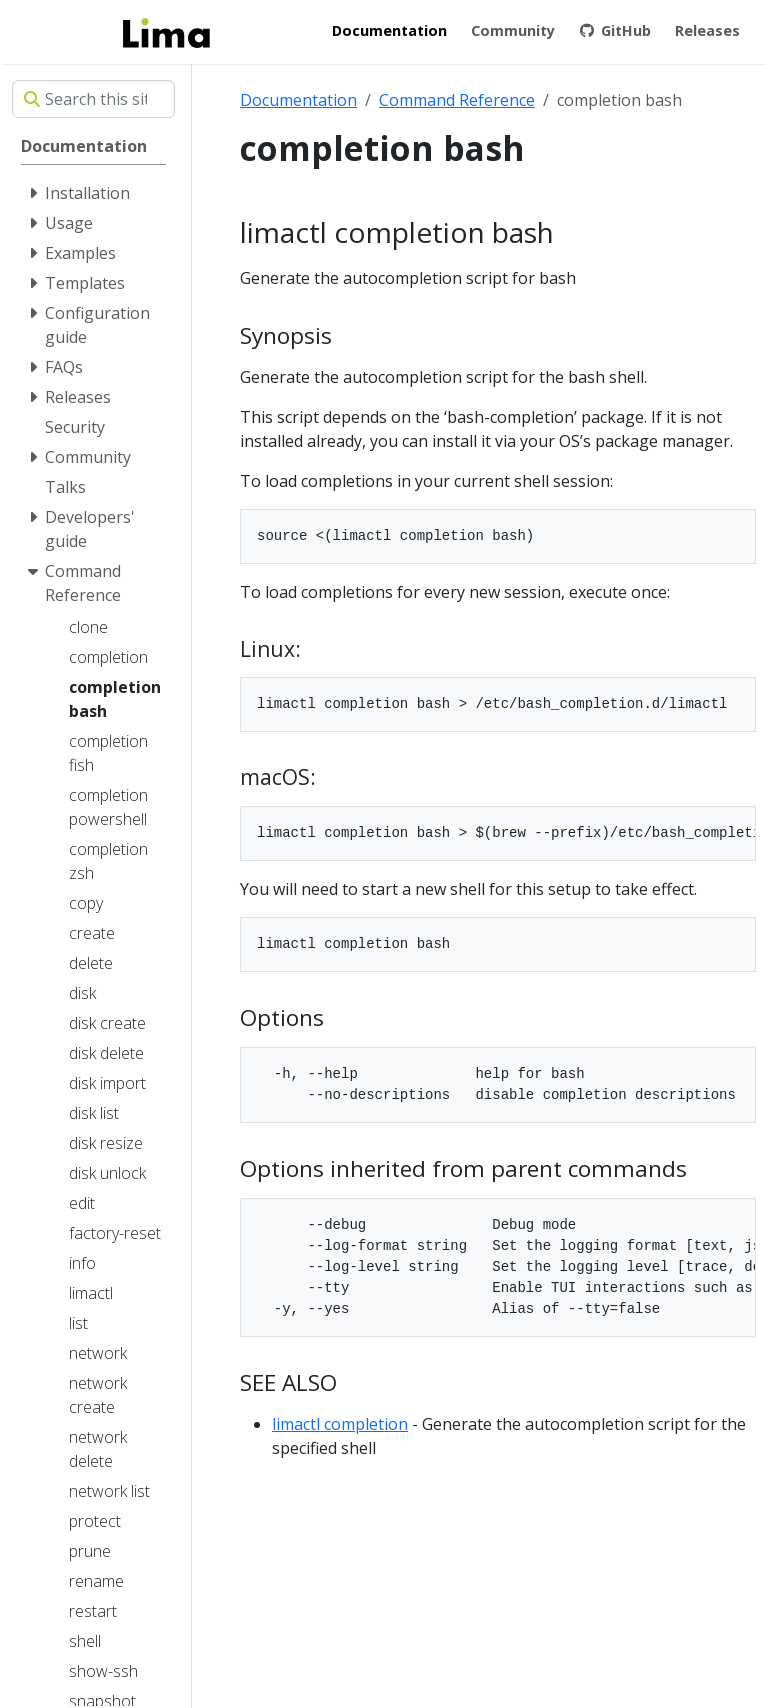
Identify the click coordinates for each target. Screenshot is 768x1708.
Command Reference (457, 100)
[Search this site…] (93, 99)
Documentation (298, 100)
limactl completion (340, 1424)
